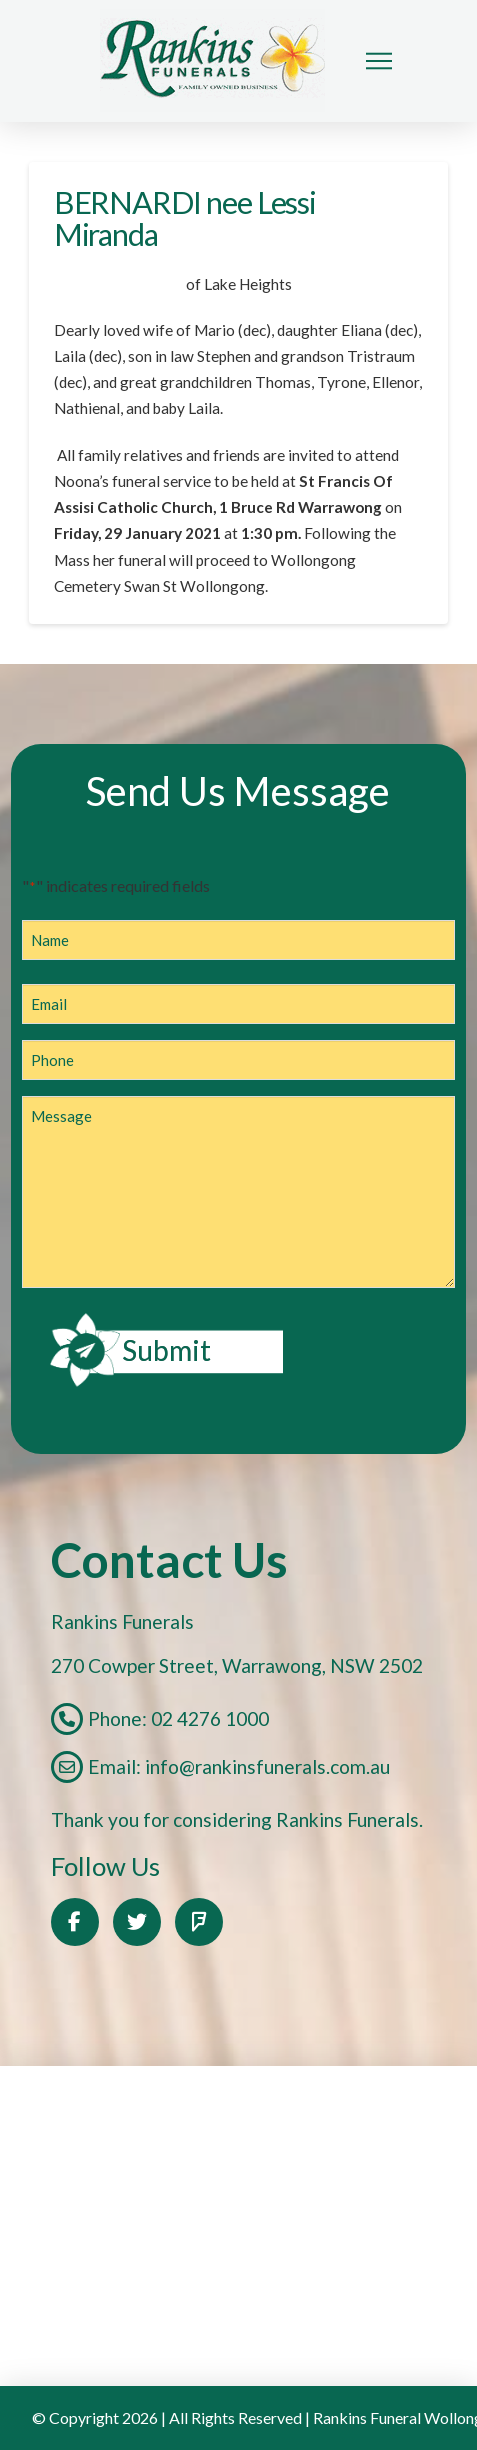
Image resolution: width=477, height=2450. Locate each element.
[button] (379, 61)
